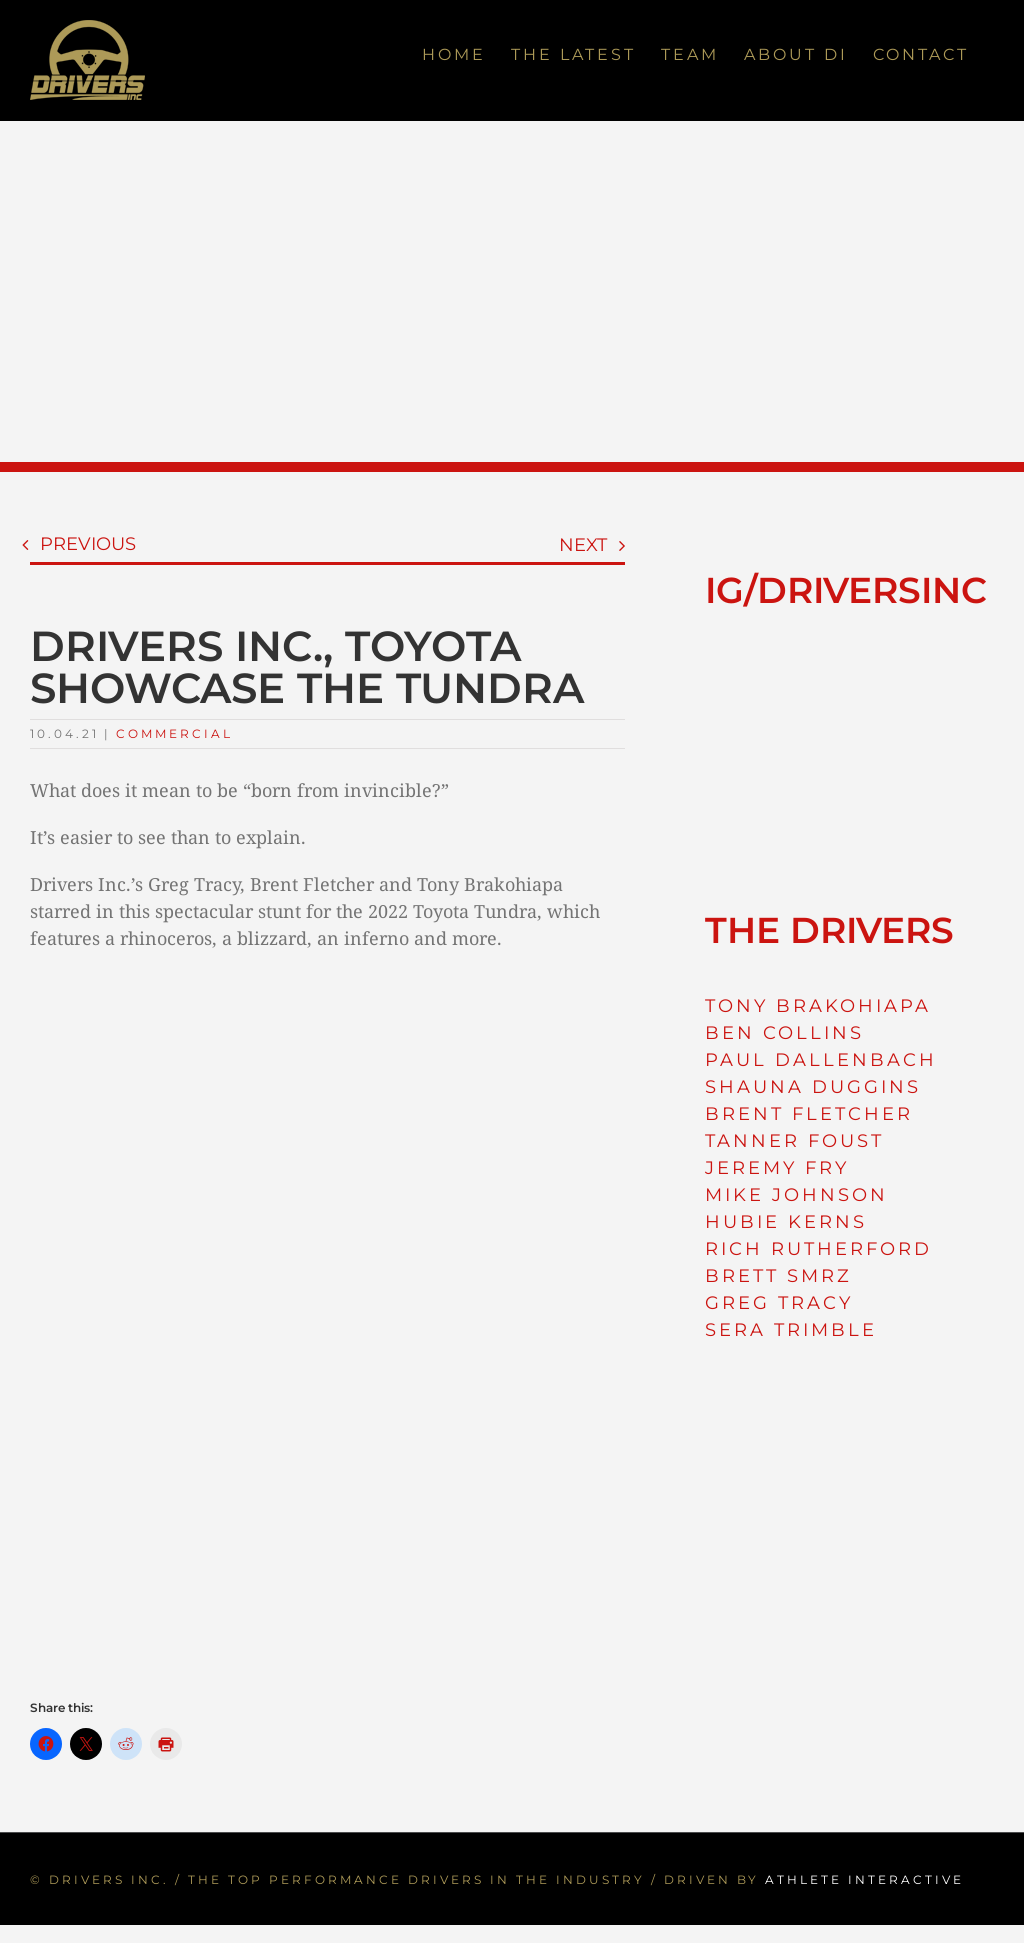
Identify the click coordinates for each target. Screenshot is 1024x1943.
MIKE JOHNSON (796, 1195)
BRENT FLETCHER (809, 1114)
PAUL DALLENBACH (821, 1060)
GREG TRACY (779, 1303)
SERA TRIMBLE (791, 1330)
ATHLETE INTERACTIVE (864, 1879)
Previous (88, 544)
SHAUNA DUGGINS (813, 1087)
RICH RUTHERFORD (818, 1249)
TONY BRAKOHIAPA (818, 1006)
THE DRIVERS (829, 930)
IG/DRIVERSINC (846, 590)
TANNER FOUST (794, 1141)
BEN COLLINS (784, 1033)
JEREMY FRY (777, 1168)
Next (583, 545)
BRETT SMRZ (778, 1276)
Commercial (174, 733)
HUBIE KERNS (786, 1222)
